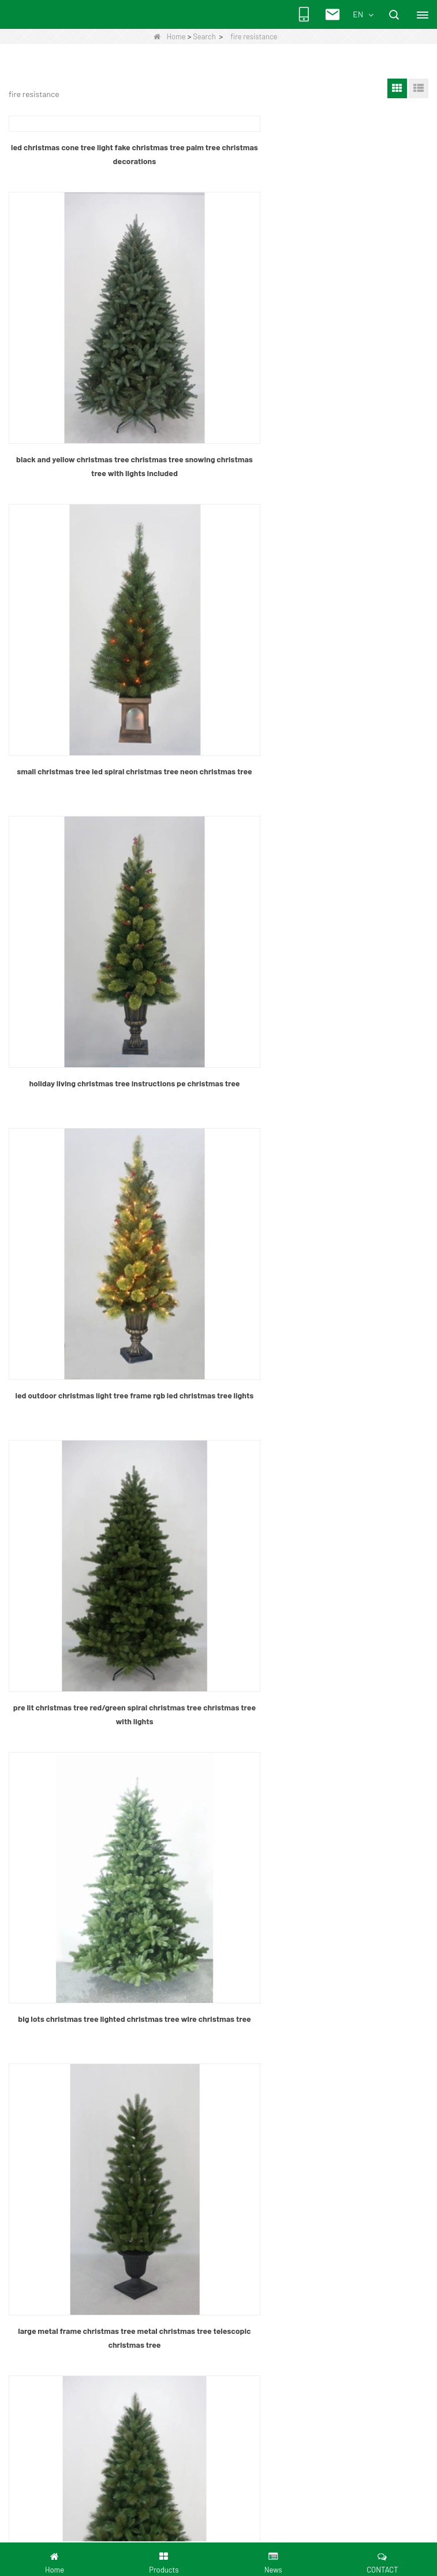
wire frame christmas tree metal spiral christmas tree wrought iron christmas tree (110, 1664)
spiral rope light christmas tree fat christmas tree (111, 1393)
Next (244, 1739)
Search (204, 36)
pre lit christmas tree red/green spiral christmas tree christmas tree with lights (326, 871)
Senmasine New (53, 1960)
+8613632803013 (78, 2126)
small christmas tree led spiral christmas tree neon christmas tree (110, 606)
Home (169, 36)
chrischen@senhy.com (89, 2145)
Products (41, 1839)
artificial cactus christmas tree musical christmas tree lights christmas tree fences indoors (326, 1664)
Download (42, 1908)
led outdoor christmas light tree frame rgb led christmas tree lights (110, 871)
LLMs (34, 1926)
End (273, 1739)
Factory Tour (47, 2016)
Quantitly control (54, 2033)
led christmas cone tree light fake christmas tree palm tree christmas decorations (110, 154)
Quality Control (51, 1891)
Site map (40, 1874)
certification (47, 2050)
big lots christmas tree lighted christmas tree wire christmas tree (110, 1135)
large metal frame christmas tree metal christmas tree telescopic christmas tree (326, 1135)
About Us (41, 1822)
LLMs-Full (42, 1943)
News (34, 1856)
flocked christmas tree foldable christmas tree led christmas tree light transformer (326, 1400)
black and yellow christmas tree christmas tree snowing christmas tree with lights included (326, 342)
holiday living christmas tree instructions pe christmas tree (326, 606)
